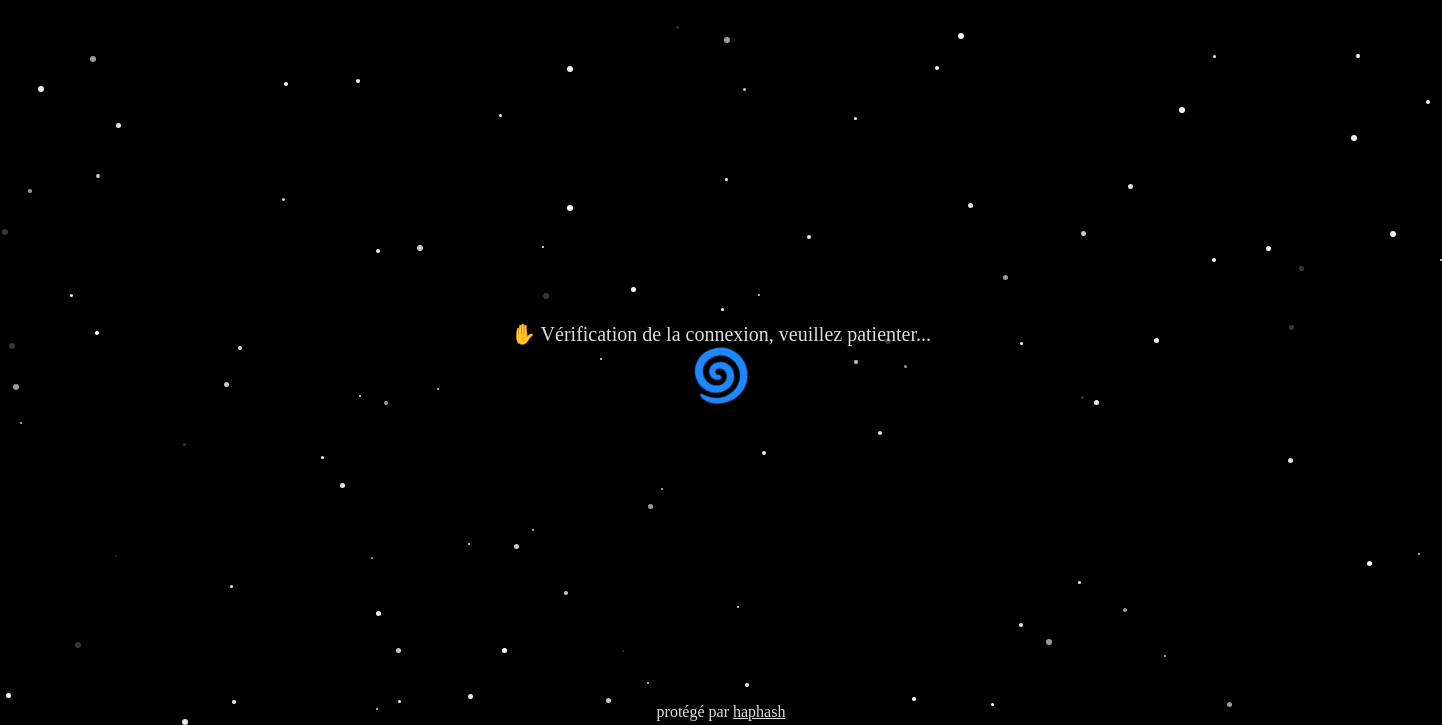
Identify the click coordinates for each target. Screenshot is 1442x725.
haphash (759, 711)
